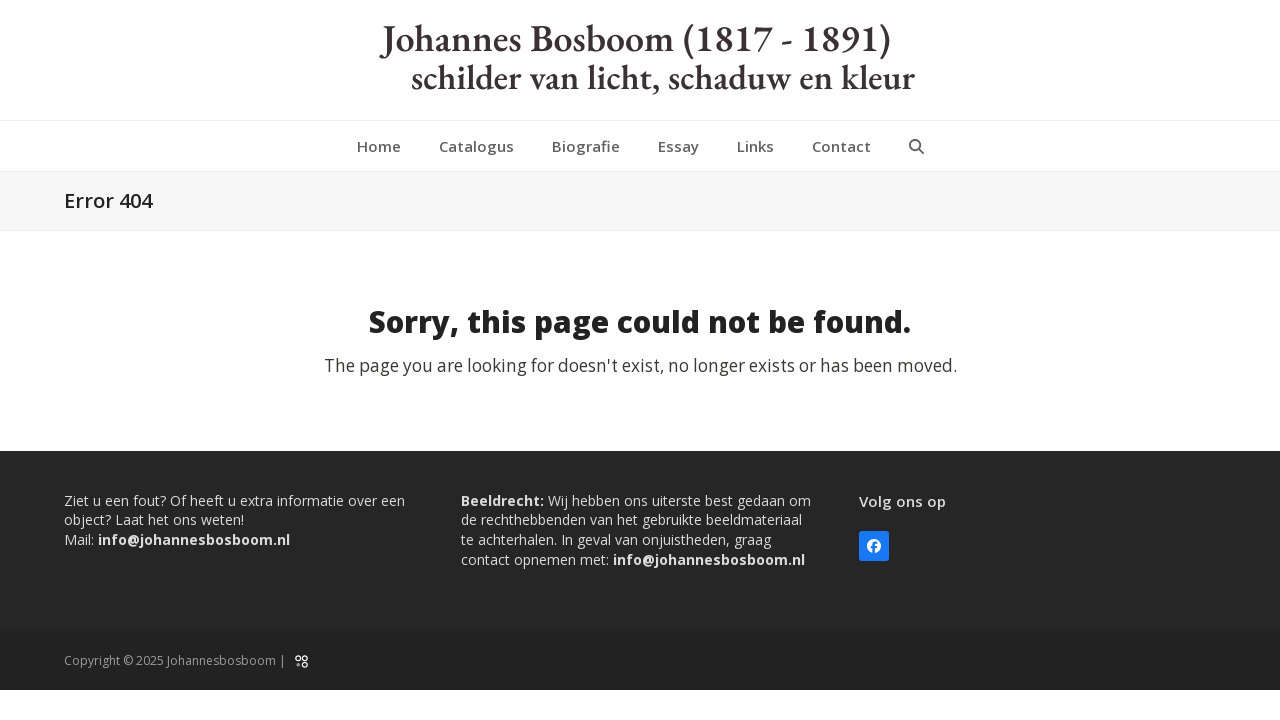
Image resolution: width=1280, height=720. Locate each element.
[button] (916, 146)
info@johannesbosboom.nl (194, 539)
